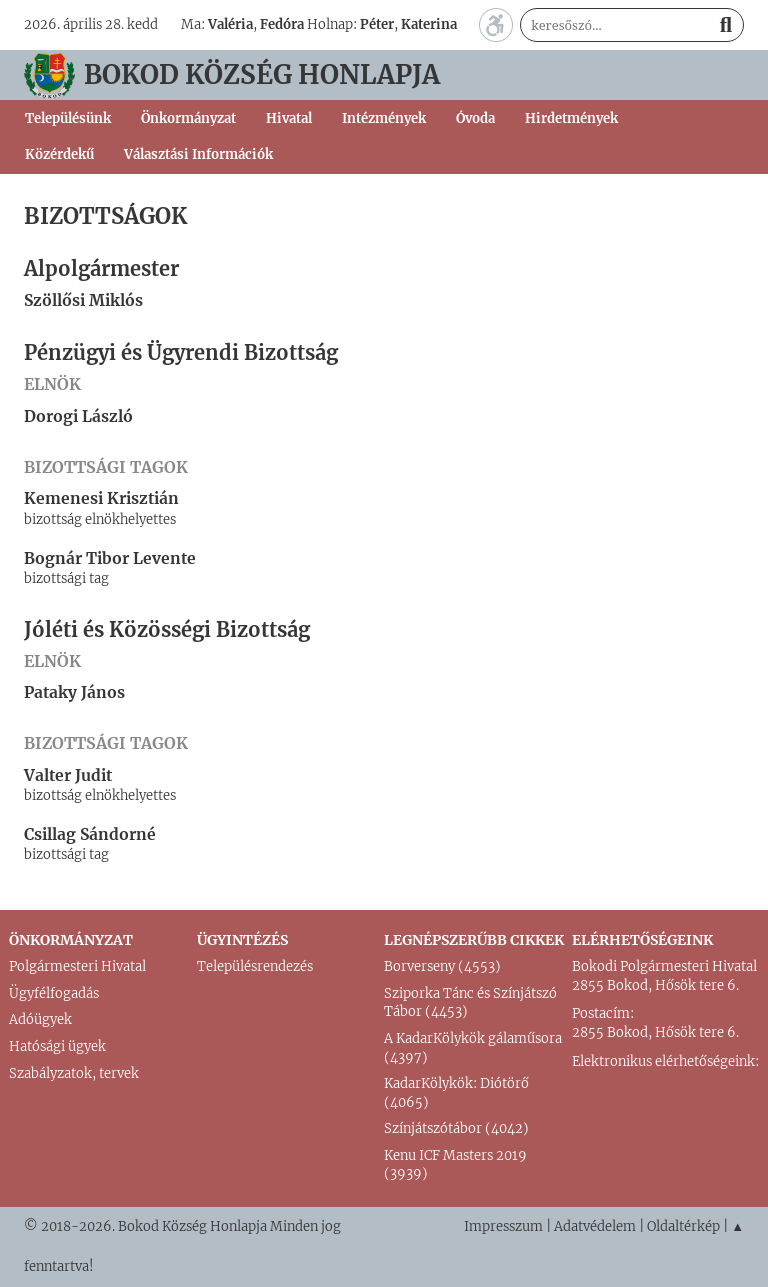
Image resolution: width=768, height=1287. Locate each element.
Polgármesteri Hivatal (77, 966)
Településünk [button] (68, 118)
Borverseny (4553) (442, 966)
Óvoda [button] (475, 118)
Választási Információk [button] (198, 154)
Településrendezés (255, 966)
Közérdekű (59, 154)
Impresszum (503, 1226)
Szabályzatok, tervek (74, 1073)
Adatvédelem (595, 1226)
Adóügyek (40, 1019)
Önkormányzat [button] (188, 118)
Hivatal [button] (289, 118)
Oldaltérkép (683, 1226)
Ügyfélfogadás (54, 993)
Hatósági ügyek (57, 1046)
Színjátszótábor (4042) (456, 1128)
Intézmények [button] (384, 118)
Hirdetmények (571, 118)
